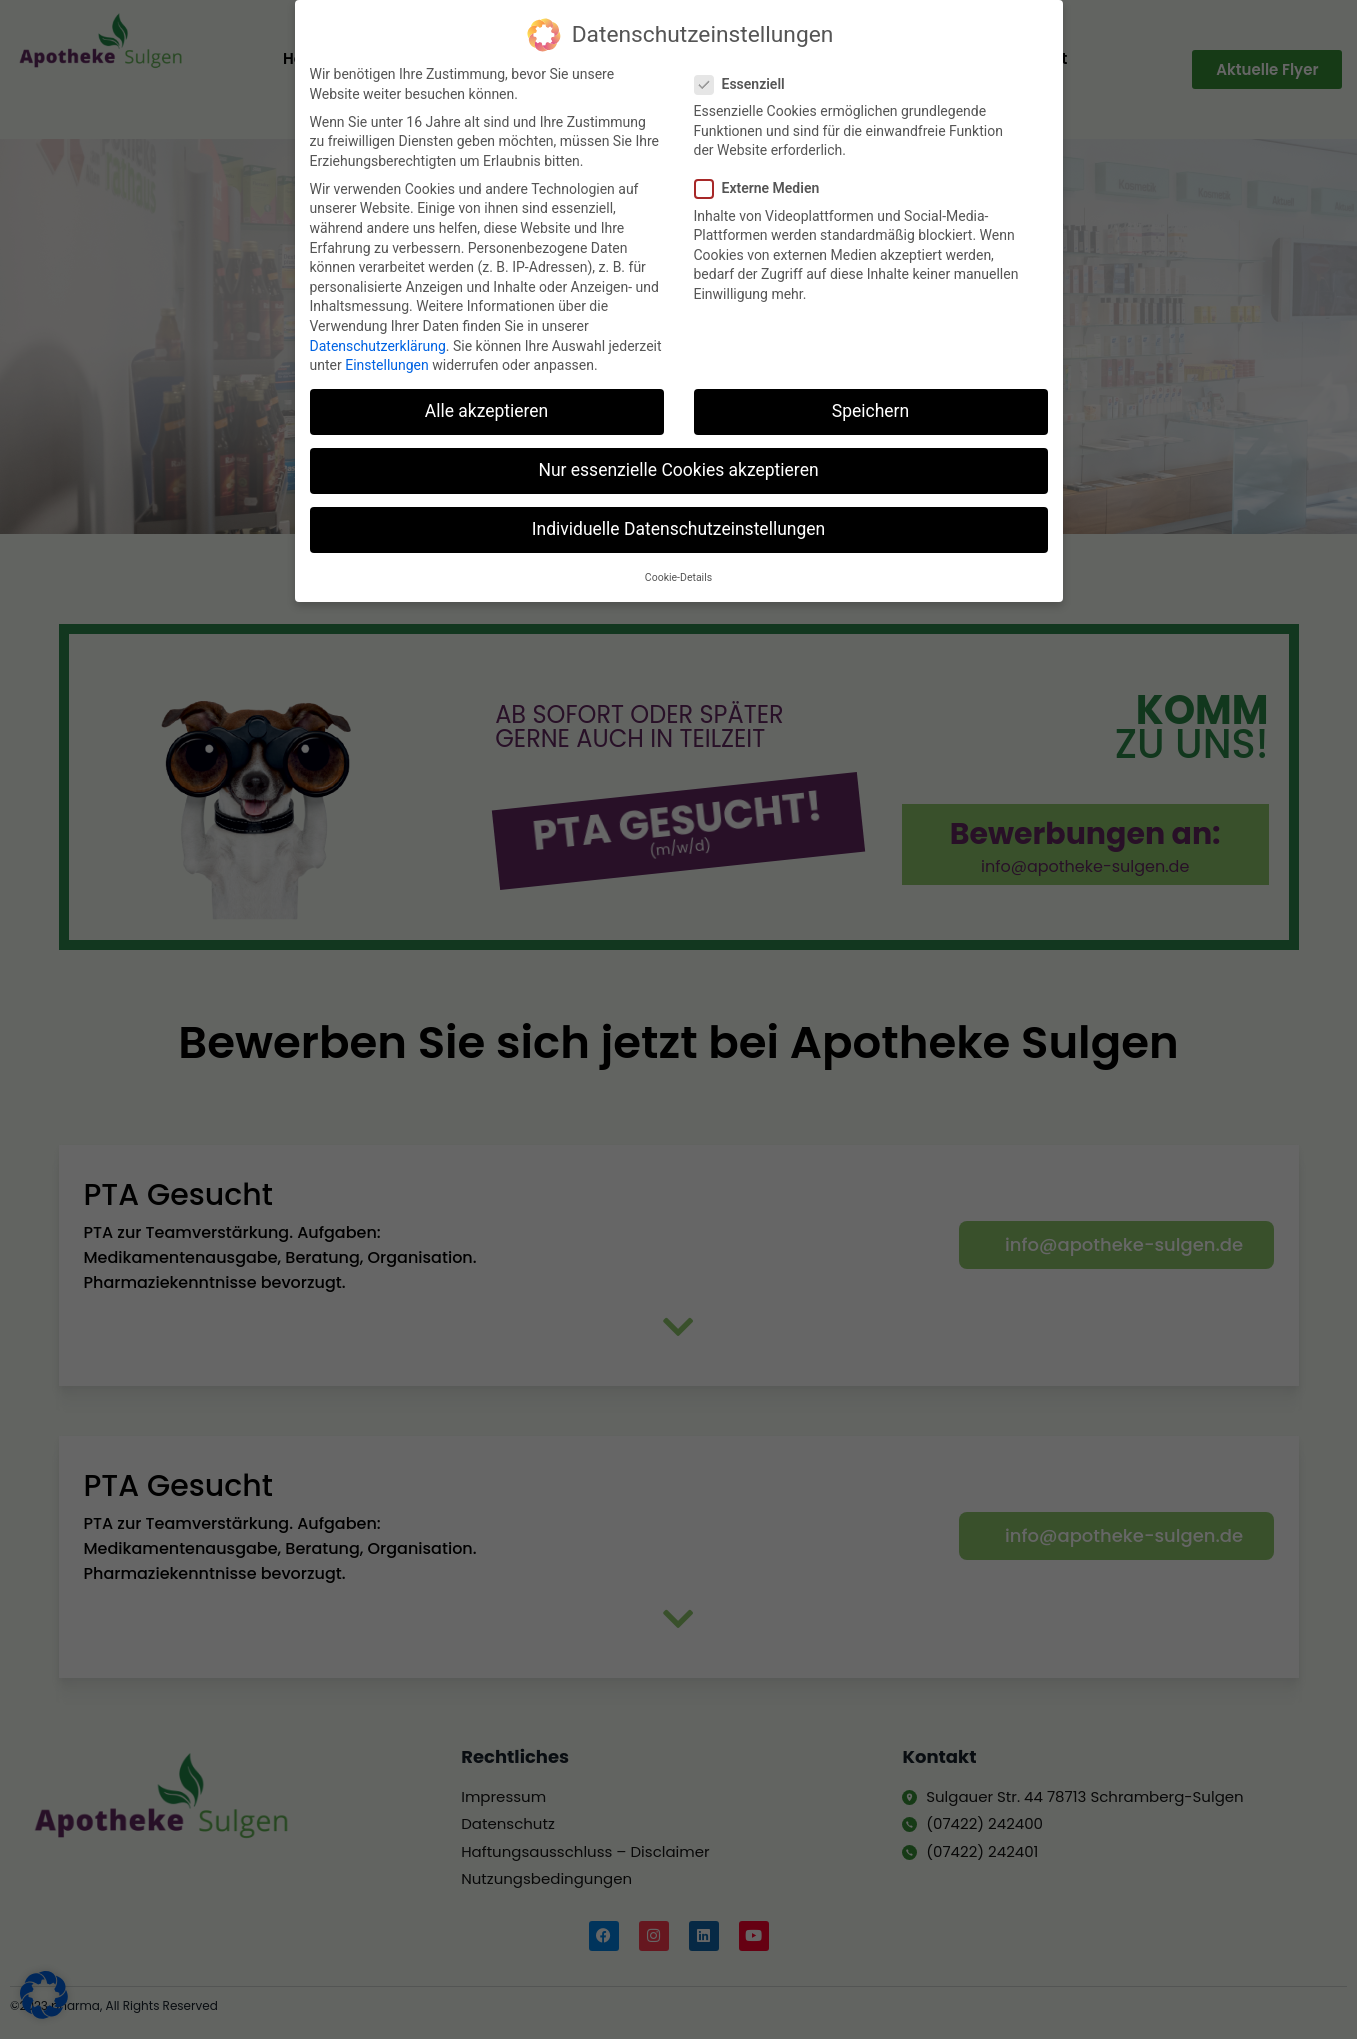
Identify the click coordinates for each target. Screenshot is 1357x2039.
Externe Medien (763, 180)
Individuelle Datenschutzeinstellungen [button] (678, 521)
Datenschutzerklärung (378, 338)
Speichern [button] (870, 403)
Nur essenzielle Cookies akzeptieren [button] (678, 462)
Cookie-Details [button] (678, 569)
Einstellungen (387, 357)
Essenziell (746, 76)
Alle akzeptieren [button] (487, 403)
